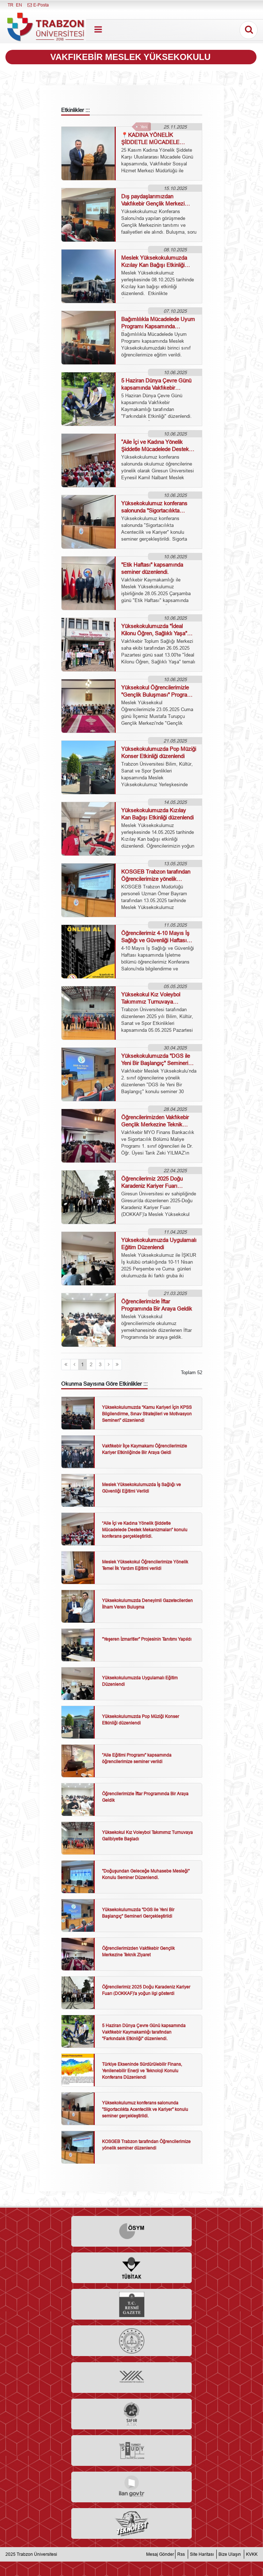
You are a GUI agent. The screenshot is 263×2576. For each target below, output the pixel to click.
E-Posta (38, 5)
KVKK (252, 2554)
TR (10, 5)
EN (19, 5)
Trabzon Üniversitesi (37, 2554)
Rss (181, 2554)
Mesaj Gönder (160, 2554)
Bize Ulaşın (230, 2554)
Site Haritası (202, 2554)
